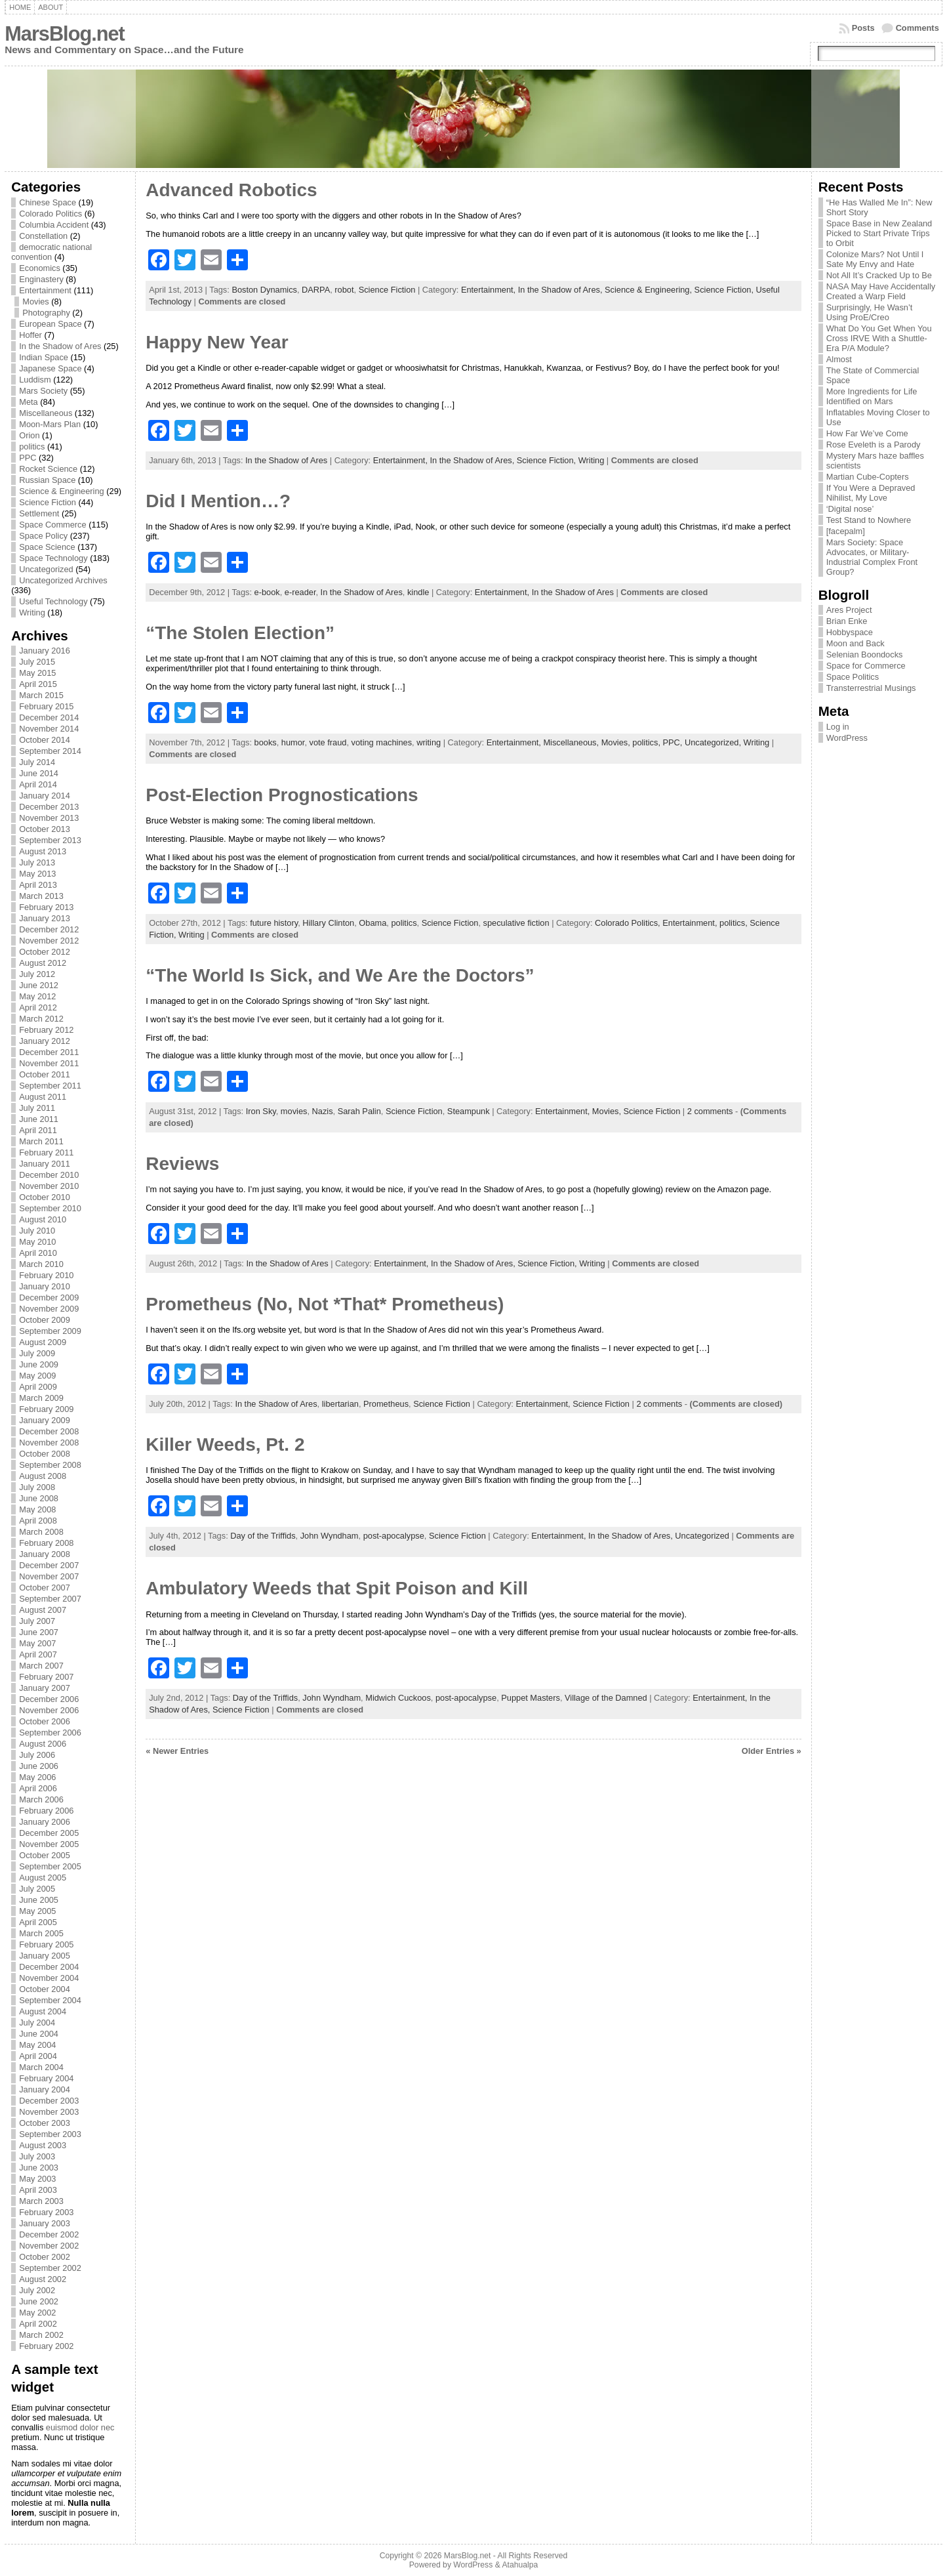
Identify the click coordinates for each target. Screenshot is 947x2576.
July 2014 (37, 762)
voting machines (382, 742)
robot (343, 290)
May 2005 (37, 1911)
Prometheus (386, 1404)
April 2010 (38, 1253)
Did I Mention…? (218, 501)
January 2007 (44, 1688)
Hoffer (30, 335)
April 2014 (38, 784)
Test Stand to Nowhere (868, 520)
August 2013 (42, 851)
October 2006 (44, 1721)
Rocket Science (48, 469)
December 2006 (49, 1699)
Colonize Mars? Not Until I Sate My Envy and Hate (875, 259)
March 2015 (41, 695)
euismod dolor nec (80, 2427)
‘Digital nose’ (850, 509)
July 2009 (37, 1353)
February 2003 (46, 2212)
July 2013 (37, 862)
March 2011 (41, 1141)
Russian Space (47, 480)
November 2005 (49, 1844)
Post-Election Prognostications (282, 795)
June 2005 (38, 1900)
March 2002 (41, 2335)
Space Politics (852, 677)
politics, (647, 742)
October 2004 (44, 1989)
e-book (267, 592)
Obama (372, 923)
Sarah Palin (359, 1111)
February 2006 (46, 1811)
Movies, (617, 742)
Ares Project (849, 610)
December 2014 (49, 717)
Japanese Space (50, 368)
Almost (839, 359)
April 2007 (38, 1654)
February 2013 (46, 907)
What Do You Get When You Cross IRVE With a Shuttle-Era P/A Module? (879, 338)
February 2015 (46, 706)
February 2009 (46, 1409)
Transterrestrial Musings (871, 688)
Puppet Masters (530, 1698)
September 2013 (50, 840)
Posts (863, 28)
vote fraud (328, 742)
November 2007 (49, 1576)
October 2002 (44, 2257)
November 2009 (49, 1309)
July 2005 (37, 1889)
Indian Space (43, 357)
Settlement (39, 513)
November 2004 (49, 1978)
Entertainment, (489, 290)
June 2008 (38, 1498)
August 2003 (42, 2145)
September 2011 (50, 1086)
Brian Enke (847, 621)
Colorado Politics (50, 213)
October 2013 (44, 829)
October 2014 (44, 740)
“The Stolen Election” (240, 633)
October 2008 (44, 1454)
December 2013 (49, 807)
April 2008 (38, 1521)
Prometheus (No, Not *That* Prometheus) (325, 1304)
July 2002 (37, 2290)
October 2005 (44, 1855)
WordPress (847, 738)
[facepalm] (845, 531)
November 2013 (49, 818)
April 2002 (38, 2324)
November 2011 (49, 1063)
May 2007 (37, 1643)
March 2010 (41, 1264)
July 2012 (37, 974)
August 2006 (42, 1744)
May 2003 (37, 2179)
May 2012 (37, 996)
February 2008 (46, 1543)
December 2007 (49, 1565)
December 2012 (49, 929)
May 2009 (37, 1376)
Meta (28, 402)
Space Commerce (52, 525)
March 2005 (41, 1933)
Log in (837, 727)
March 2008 (41, 1532)
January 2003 (44, 2223)
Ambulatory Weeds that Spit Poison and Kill (337, 1588)
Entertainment (45, 290)
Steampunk (468, 1111)
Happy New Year (217, 342)
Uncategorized (46, 569)
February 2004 (46, 2078)
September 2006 (50, 1732)
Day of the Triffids (262, 1536)
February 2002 (46, 2346)
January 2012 (44, 1041)
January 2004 (44, 2089)
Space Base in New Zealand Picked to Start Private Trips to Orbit (879, 233)
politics (32, 446)
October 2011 (44, 1074)
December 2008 (49, 1431)
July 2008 (37, 1487)
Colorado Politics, (628, 923)
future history (274, 923)
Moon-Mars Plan (50, 424)
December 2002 (49, 2234)
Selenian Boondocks (864, 654)
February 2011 (46, 1152)
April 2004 (38, 2056)
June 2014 (38, 773)
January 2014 (44, 795)
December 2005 (49, 1833)
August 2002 (42, 2279)
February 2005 (46, 1944)
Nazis (322, 1111)
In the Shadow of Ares (60, 346)
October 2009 (44, 1320)
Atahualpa (520, 2564)
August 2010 (42, 1219)
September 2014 (50, 751)
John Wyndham (329, 1536)
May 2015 (37, 673)
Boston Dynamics (264, 290)
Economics (39, 268)
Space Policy (43, 536)
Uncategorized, (714, 742)
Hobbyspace (849, 632)
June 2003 (38, 2167)
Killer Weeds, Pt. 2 (225, 1444)
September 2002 (50, 2268)
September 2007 (50, 1599)
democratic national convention (51, 252)
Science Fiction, (725, 290)
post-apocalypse (393, 1536)
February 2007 (46, 1677)
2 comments (710, 1111)
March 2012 (41, 1019)
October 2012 (44, 952)
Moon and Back (855, 643)
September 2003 (50, 2134)
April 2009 (38, 1387)
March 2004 (41, 2067)
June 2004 (38, 2034)
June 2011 (38, 1119)
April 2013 (38, 885)
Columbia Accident (54, 225)
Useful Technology (53, 601)
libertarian (340, 1404)
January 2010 (44, 1286)
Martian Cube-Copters (867, 477)
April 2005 (38, 1922)
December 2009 (49, 1297)
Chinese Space (47, 202)
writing (428, 742)
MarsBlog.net (65, 33)
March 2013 (41, 896)
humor (293, 742)
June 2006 (38, 1766)
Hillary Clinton (328, 923)
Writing (32, 612)
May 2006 (37, 1777)
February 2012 (46, 1030)
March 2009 (41, 1398)
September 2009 (50, 1331)
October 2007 (44, 1587)
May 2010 (37, 1242)
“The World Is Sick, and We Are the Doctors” (340, 975)
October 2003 (44, 2123)
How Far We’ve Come (867, 433)
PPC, (674, 742)
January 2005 (44, 1956)
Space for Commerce (866, 666)
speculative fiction (516, 923)
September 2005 (50, 1866)
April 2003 (38, 2190)
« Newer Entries (177, 1751)
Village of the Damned (606, 1698)
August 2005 (42, 1877)
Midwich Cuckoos (398, 1698)
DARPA (316, 290)
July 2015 (37, 662)
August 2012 (42, 963)
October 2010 (44, 1197)
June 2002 (38, 2301)
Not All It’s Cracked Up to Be (879, 275)
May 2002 (37, 2312)
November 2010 (49, 1186)
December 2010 (49, 1175)
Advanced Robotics (231, 190)
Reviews (182, 1163)
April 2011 (38, 1130)
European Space (50, 324)
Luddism (34, 379)
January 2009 (44, 1420)
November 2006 (49, 1710)
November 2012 (49, 940)
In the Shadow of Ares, (561, 290)
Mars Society (43, 391)
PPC (27, 458)
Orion (29, 435)
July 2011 (37, 1108)
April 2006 (38, 1788)
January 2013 (44, 918)
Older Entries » (771, 1751)
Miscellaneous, (572, 742)
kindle (418, 592)
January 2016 (44, 650)
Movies (35, 301)
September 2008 (50, 1465)
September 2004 (50, 2000)
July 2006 (37, 1755)
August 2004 (42, 2011)
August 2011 (42, 1097)
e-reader (300, 592)
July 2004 (37, 2022)
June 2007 (38, 1632)
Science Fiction (47, 502)
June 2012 (38, 985)
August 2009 (42, 1342)
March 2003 (41, 2201)
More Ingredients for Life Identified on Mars (871, 396)
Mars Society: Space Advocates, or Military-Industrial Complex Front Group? (871, 557)
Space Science (47, 547)
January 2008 (44, 1554)
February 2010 (46, 1275)
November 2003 (49, 2112)
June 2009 (38, 1364)
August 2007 (42, 1610)
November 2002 (49, 2246)
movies (294, 1111)
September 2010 (50, 1208)
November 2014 (49, 729)
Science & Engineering (61, 491)
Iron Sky (261, 1111)
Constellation (43, 236)
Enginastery (41, 279)
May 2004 (37, 2045)
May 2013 (37, 874)
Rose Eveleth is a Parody (873, 444)
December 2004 (49, 1967)
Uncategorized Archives (63, 580)
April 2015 (38, 684)
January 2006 (44, 1822)
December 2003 (49, 2101)
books (265, 742)
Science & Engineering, (650, 290)
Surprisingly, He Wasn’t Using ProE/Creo (869, 312)
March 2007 (41, 1666)
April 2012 (38, 1007)
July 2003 (37, 2156)
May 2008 (37, 1509)
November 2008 (49, 1442)
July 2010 (37, 1231)
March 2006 (41, 1799)
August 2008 (42, 1476)
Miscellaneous (45, 413)
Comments (917, 28)
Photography (46, 313)
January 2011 (44, 1164)
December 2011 (49, 1052)
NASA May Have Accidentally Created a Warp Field (880, 291)
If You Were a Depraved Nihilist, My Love (871, 493)
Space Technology (53, 558)
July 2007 (37, 1621)
